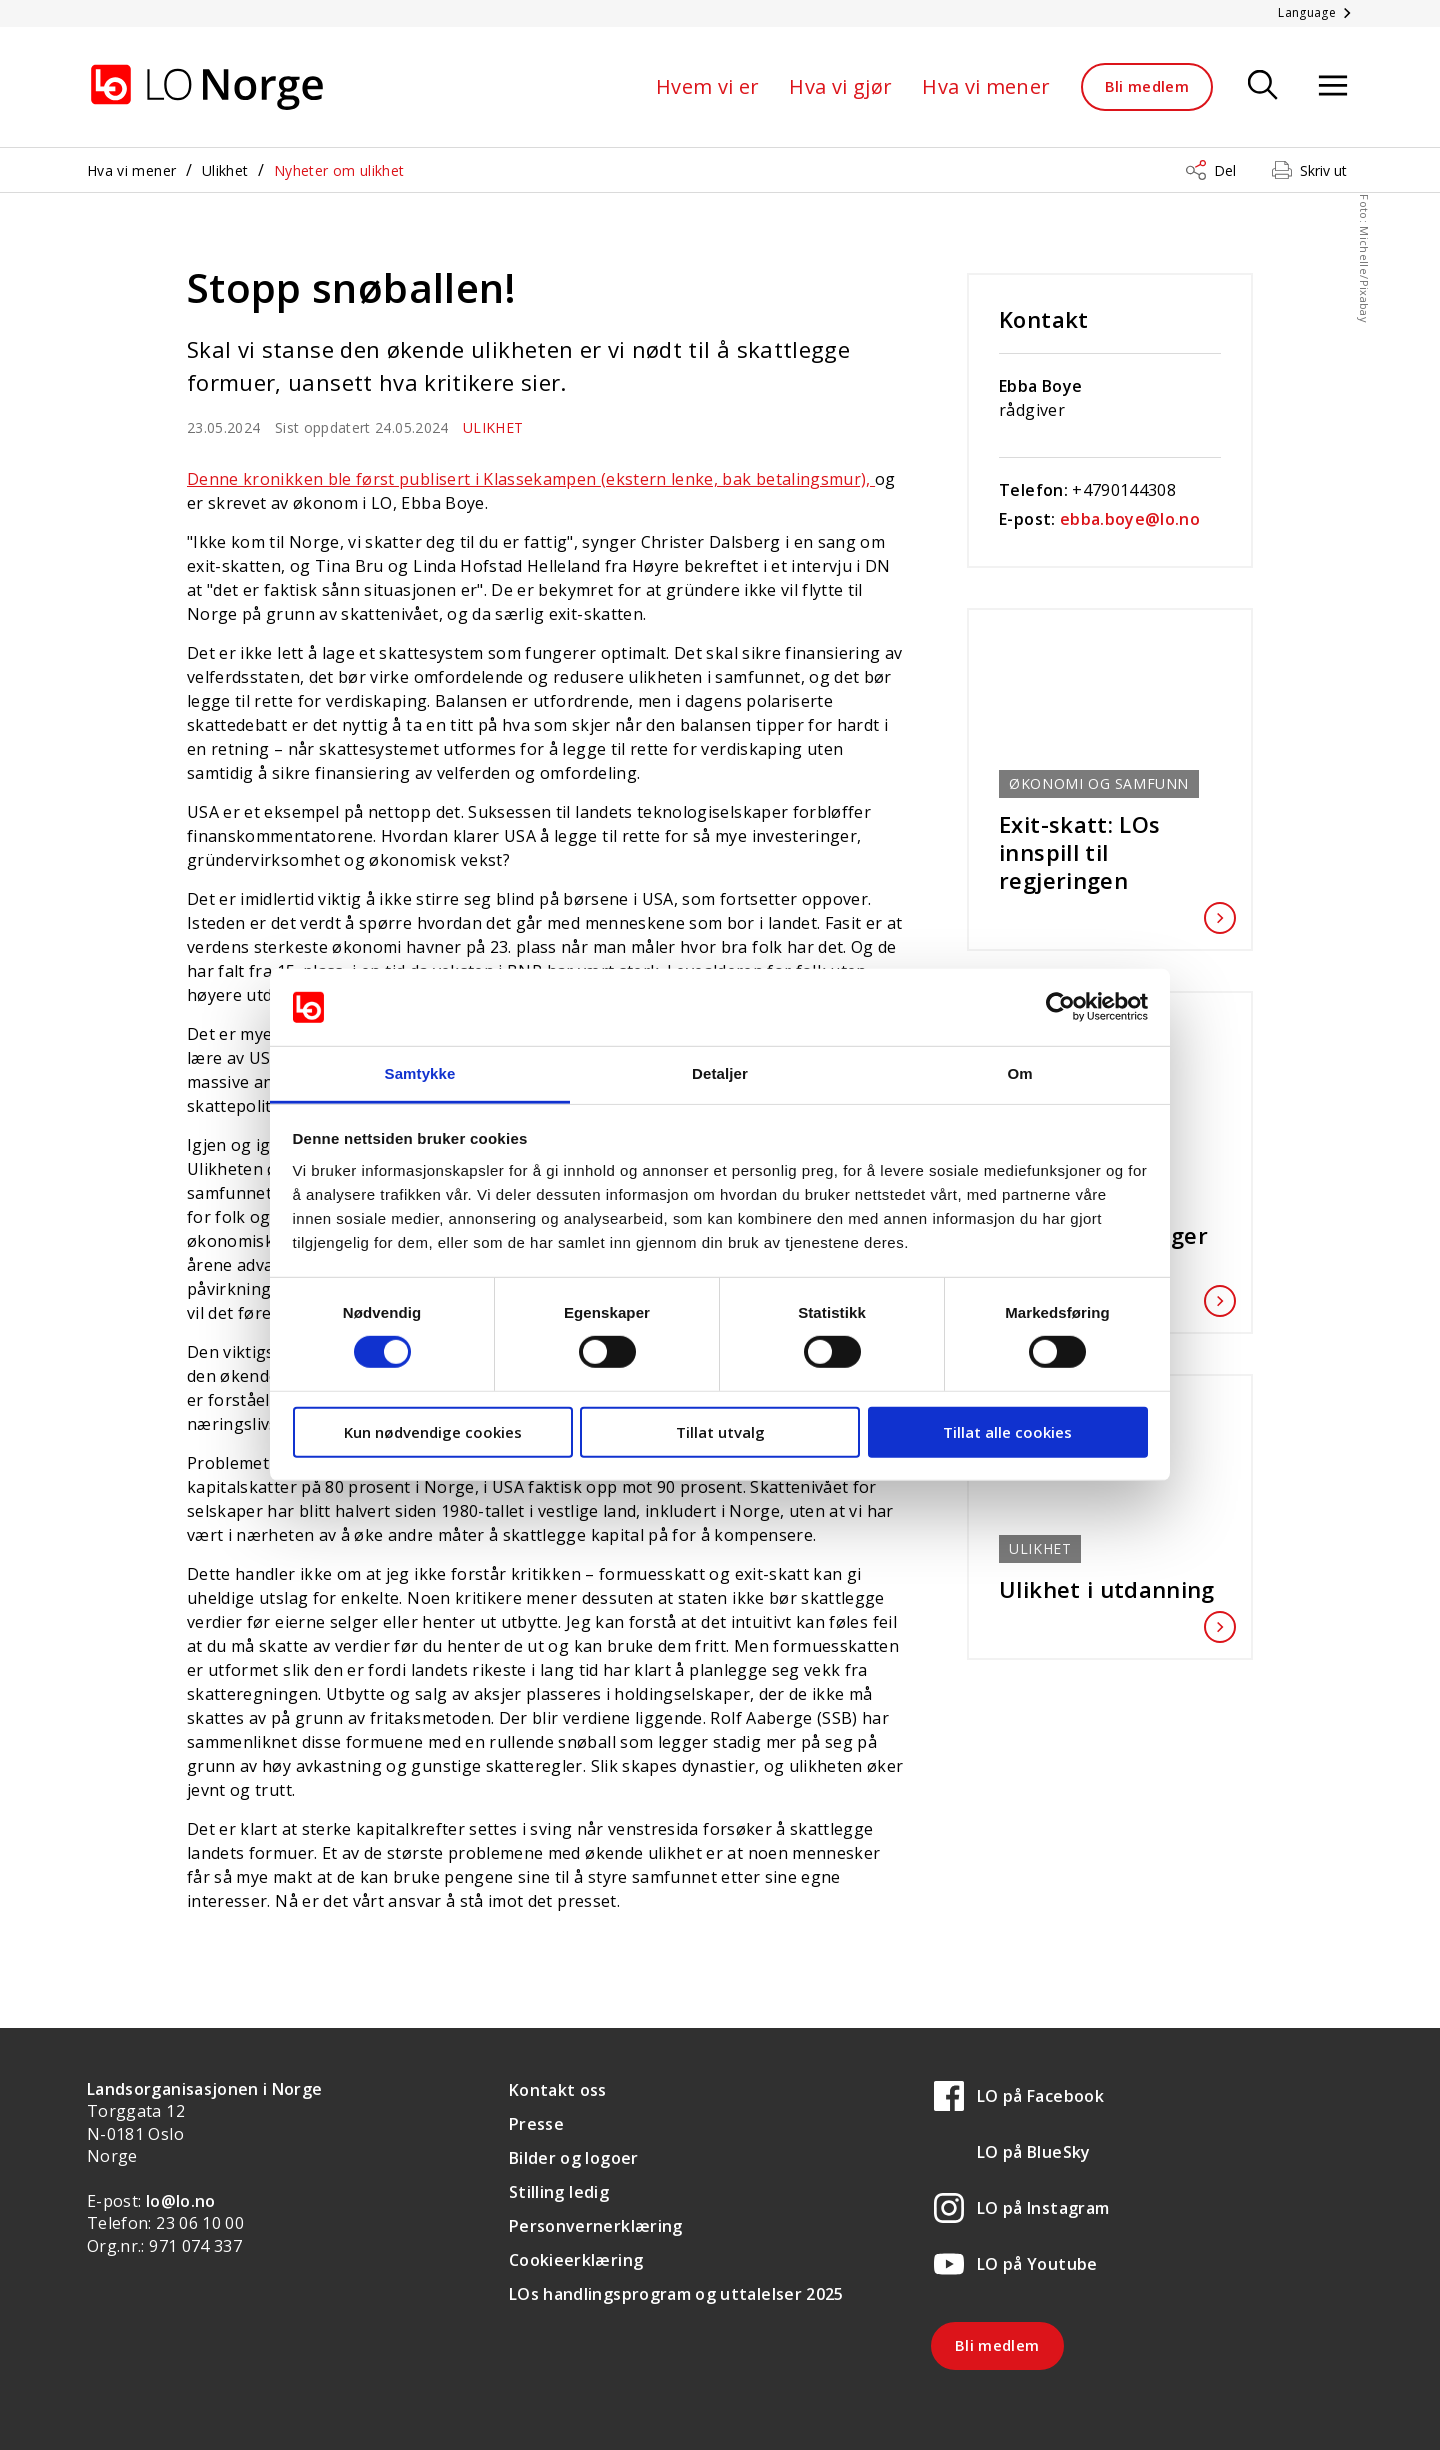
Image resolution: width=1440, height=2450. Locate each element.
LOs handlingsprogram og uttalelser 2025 (676, 2294)
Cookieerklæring (576, 2260)
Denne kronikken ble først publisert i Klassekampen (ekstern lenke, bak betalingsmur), (531, 479)
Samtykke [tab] (420, 1073)
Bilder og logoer (574, 2158)
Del (1225, 170)
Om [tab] (1019, 1073)
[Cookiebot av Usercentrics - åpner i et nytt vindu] (1060, 1007)
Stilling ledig (559, 2192)
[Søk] (1263, 86)
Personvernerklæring (596, 2226)
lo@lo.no (181, 2201)
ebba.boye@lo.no (1130, 519)
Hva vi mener (986, 86)
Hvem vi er (708, 86)
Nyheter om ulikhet (339, 170)
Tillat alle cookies (1007, 1431)
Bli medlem (1147, 86)
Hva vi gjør (840, 86)
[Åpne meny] (1333, 86)
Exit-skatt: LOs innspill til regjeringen (1110, 852)
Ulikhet (225, 170)
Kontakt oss (558, 2090)
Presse (536, 2124)
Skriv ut (1323, 170)
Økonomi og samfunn (1099, 783)
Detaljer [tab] (720, 1073)
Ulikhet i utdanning (1110, 1589)
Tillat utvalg (720, 1431)
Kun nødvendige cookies (433, 1431)
